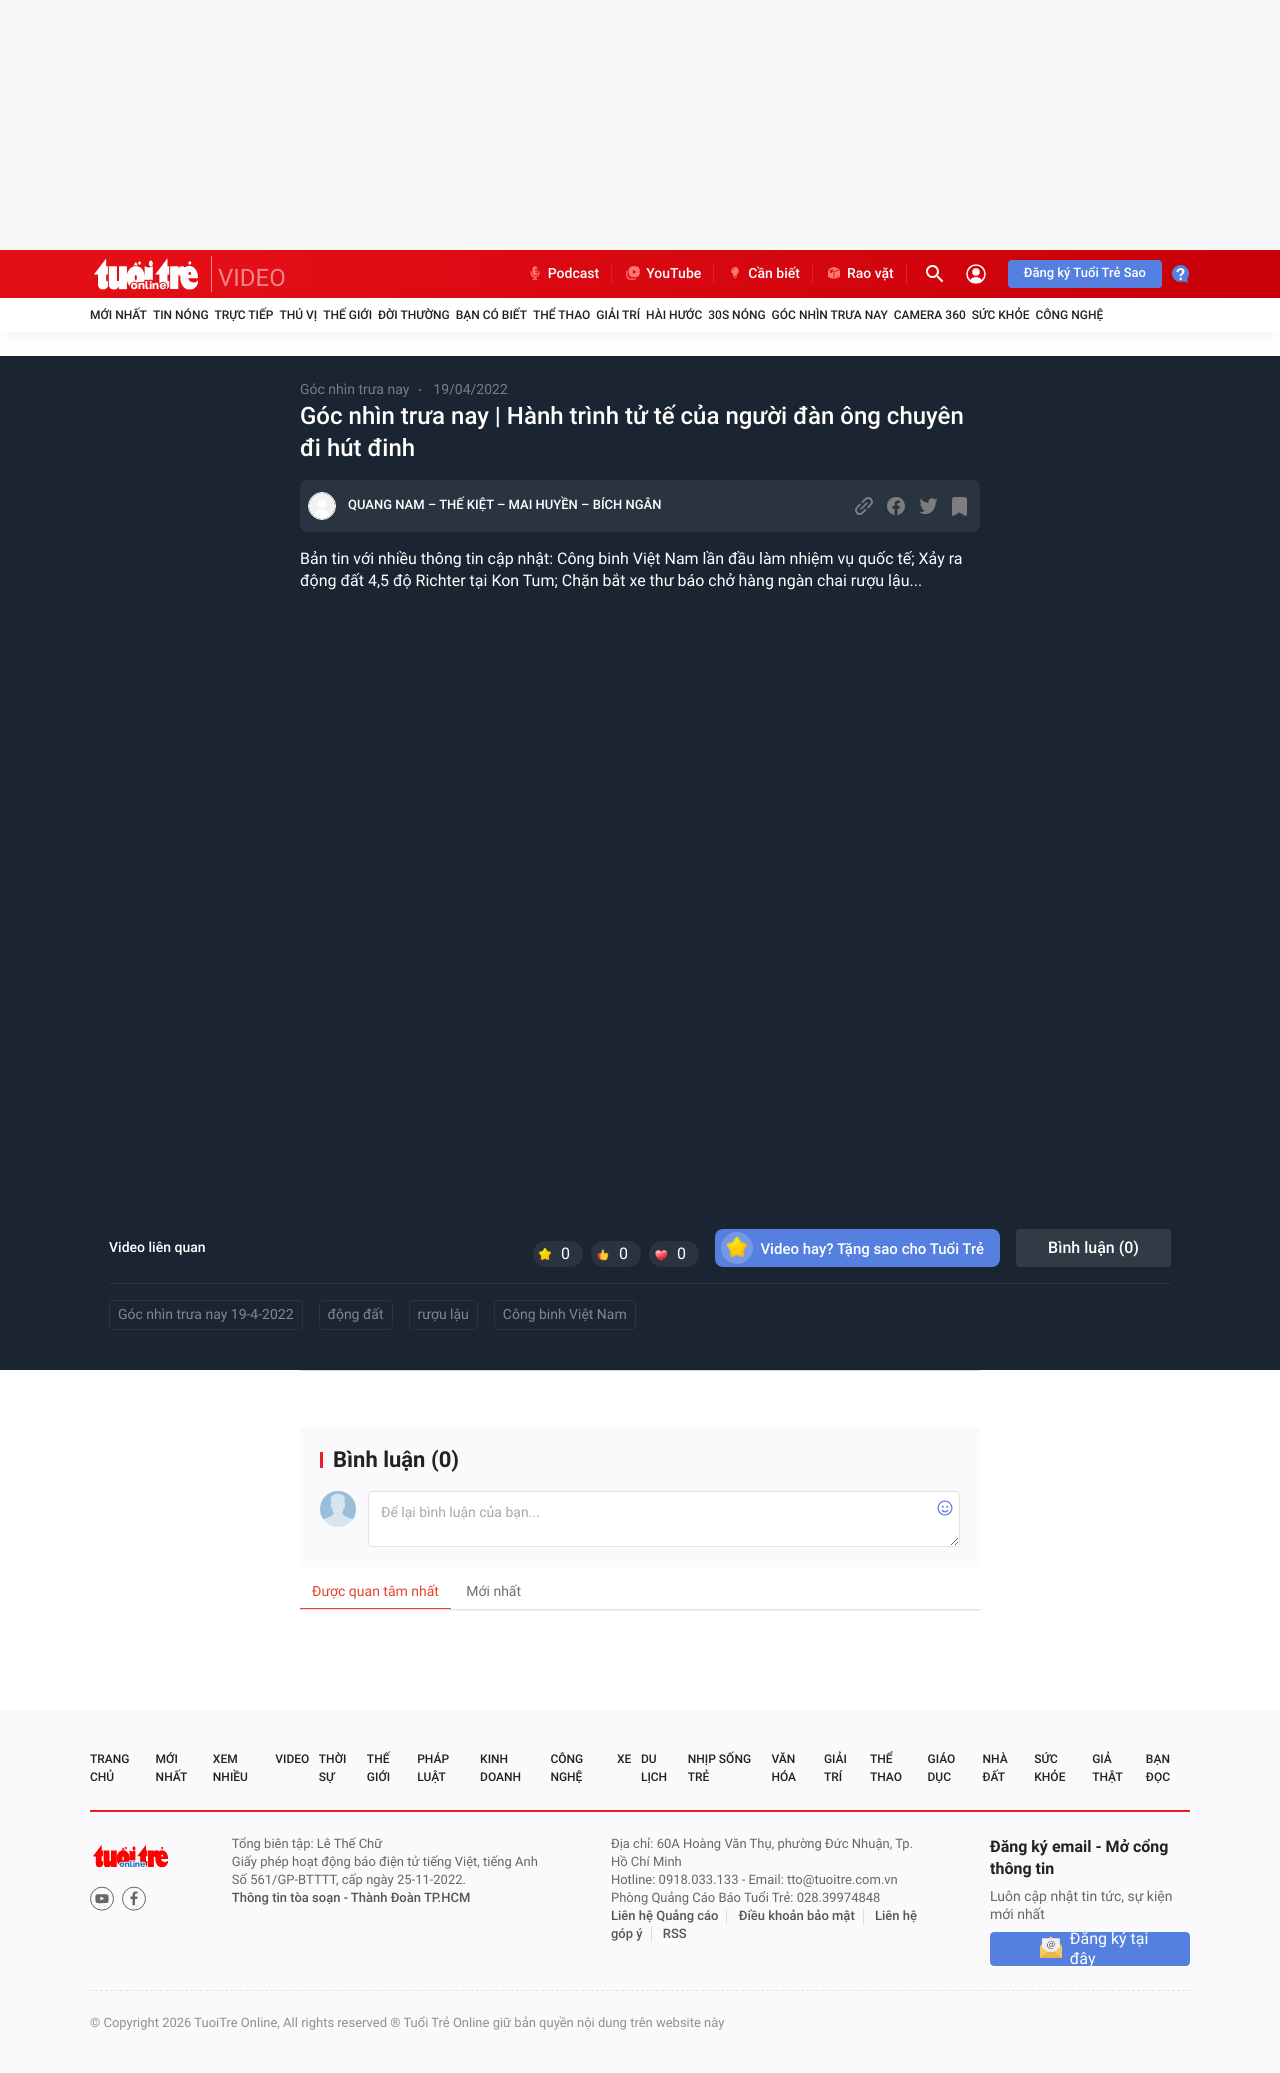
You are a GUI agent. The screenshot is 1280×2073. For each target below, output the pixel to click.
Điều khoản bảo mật (797, 1916)
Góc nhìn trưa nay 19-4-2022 (206, 1315)
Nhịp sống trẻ (719, 1768)
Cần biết (763, 274)
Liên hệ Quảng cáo (665, 1916)
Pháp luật (433, 1768)
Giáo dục (942, 1768)
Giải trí (618, 315)
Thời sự (333, 1768)
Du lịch (654, 1768)
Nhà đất (994, 1768)
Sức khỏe (1001, 315)
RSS (675, 1934)
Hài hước (674, 315)
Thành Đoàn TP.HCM (410, 1898)
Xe (624, 1759)
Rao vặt (859, 274)
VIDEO (252, 278)
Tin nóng (181, 315)
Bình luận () (1093, 1247)
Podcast (563, 274)
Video (292, 1759)
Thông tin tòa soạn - (291, 1898)
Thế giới (347, 315)
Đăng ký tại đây (1109, 1949)
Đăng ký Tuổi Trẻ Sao (1085, 273)
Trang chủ (109, 1768)
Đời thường (414, 315)
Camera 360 (930, 315)
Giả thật (1107, 1768)
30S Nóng (736, 315)
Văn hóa (783, 1768)
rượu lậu (443, 1315)
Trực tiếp (244, 315)
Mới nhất (118, 315)
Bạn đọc (1158, 1768)
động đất (356, 1315)
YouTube (662, 274)
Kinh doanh (500, 1768)
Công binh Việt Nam (565, 1315)
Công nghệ (1069, 315)
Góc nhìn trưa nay (830, 315)
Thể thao (561, 315)
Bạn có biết (491, 315)
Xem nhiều (230, 1768)
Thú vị (298, 315)
